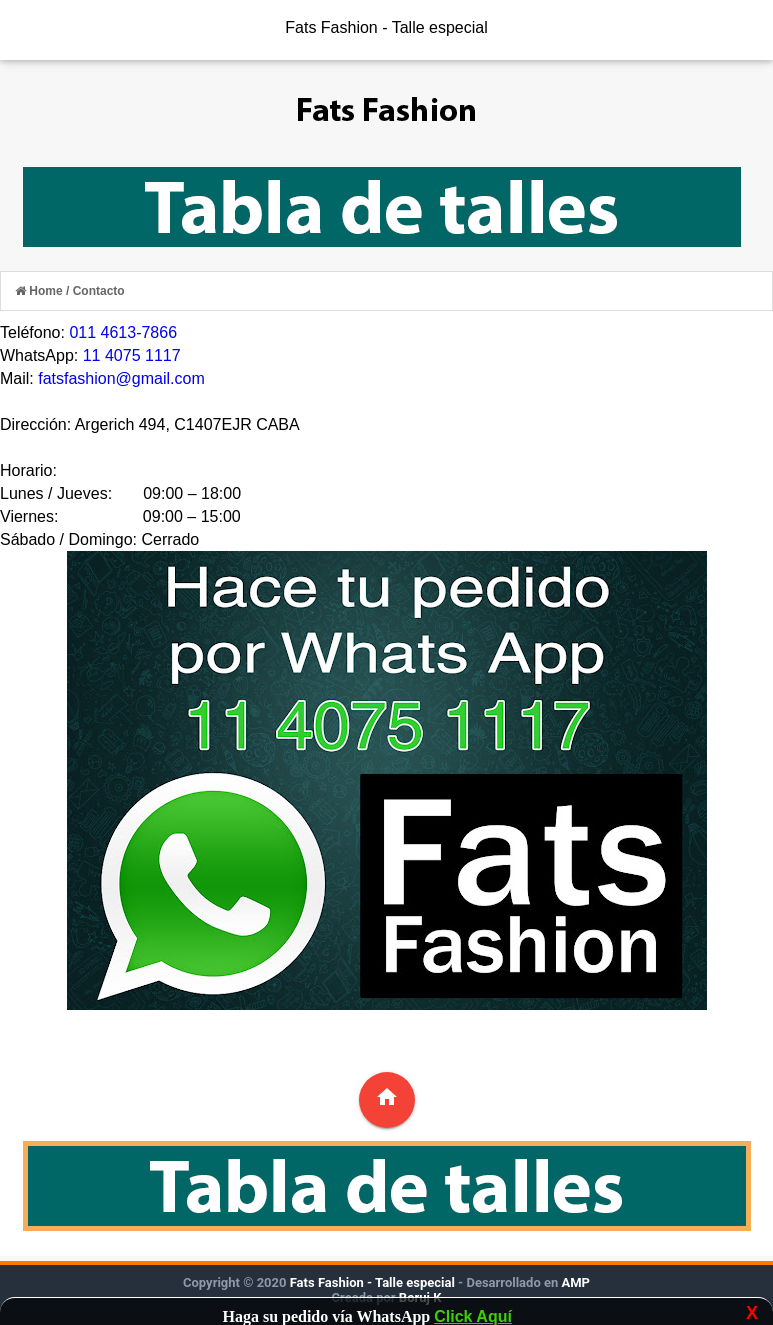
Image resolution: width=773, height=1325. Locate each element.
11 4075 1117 (132, 355)
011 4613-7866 (123, 332)
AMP (574, 1282)
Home (40, 291)
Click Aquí (473, 1316)
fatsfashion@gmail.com (121, 378)
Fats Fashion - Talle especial (386, 27)
